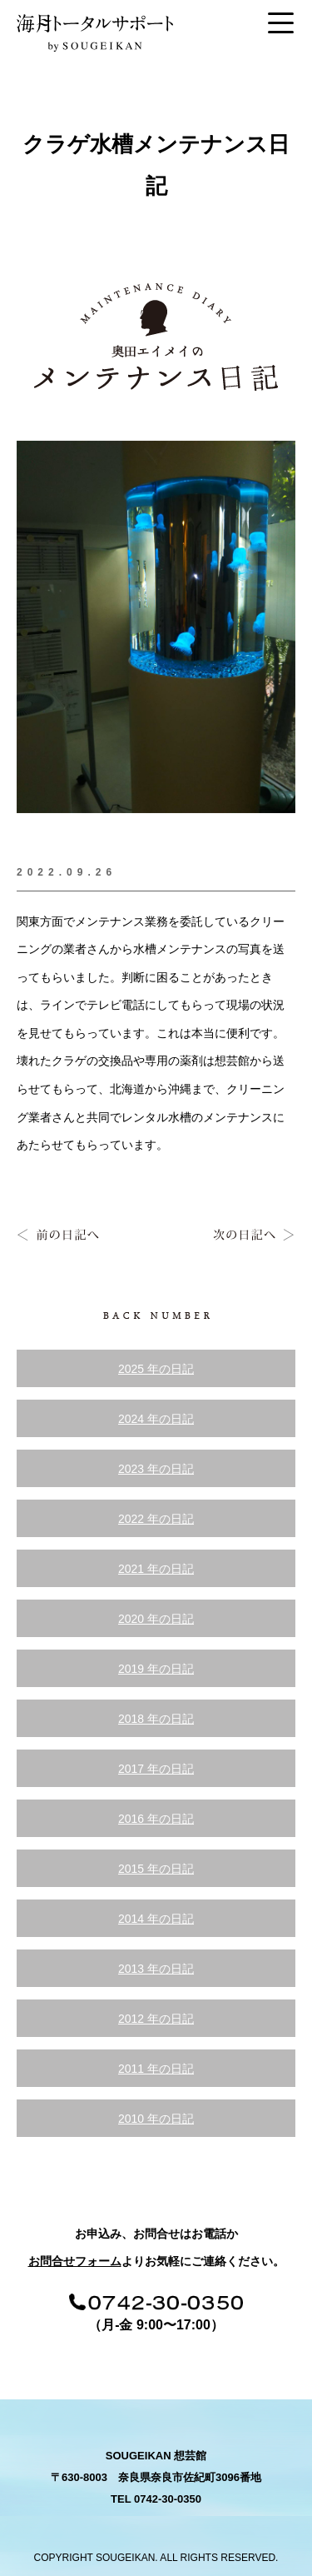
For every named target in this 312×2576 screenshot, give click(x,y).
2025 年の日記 (156, 1368)
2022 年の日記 (156, 1518)
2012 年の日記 (156, 2018)
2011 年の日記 (156, 2068)
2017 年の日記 (156, 1768)
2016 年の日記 (156, 1818)
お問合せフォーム (74, 2261)
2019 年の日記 (156, 1668)
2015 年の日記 (156, 1868)
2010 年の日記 (156, 2118)
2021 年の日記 (156, 1568)
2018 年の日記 (156, 1718)
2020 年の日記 (156, 1618)
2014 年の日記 (156, 1918)
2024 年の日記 (156, 1418)
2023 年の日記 (156, 1468)
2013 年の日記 (156, 1968)
